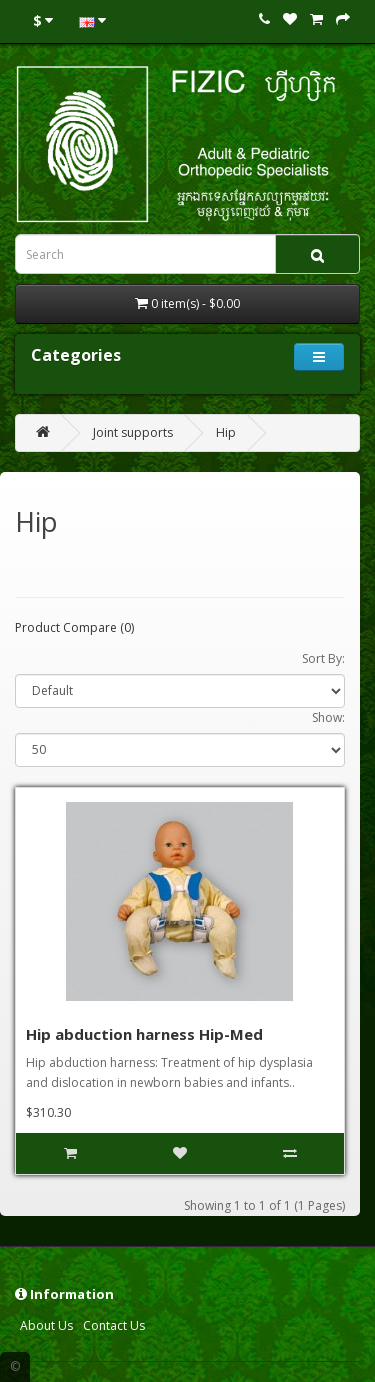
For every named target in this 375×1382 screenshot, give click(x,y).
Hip (226, 432)
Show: (328, 717)
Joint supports (133, 432)
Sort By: (323, 658)
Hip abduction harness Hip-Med (144, 1034)
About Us (46, 1325)
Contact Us (114, 1325)
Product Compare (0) (74, 627)
